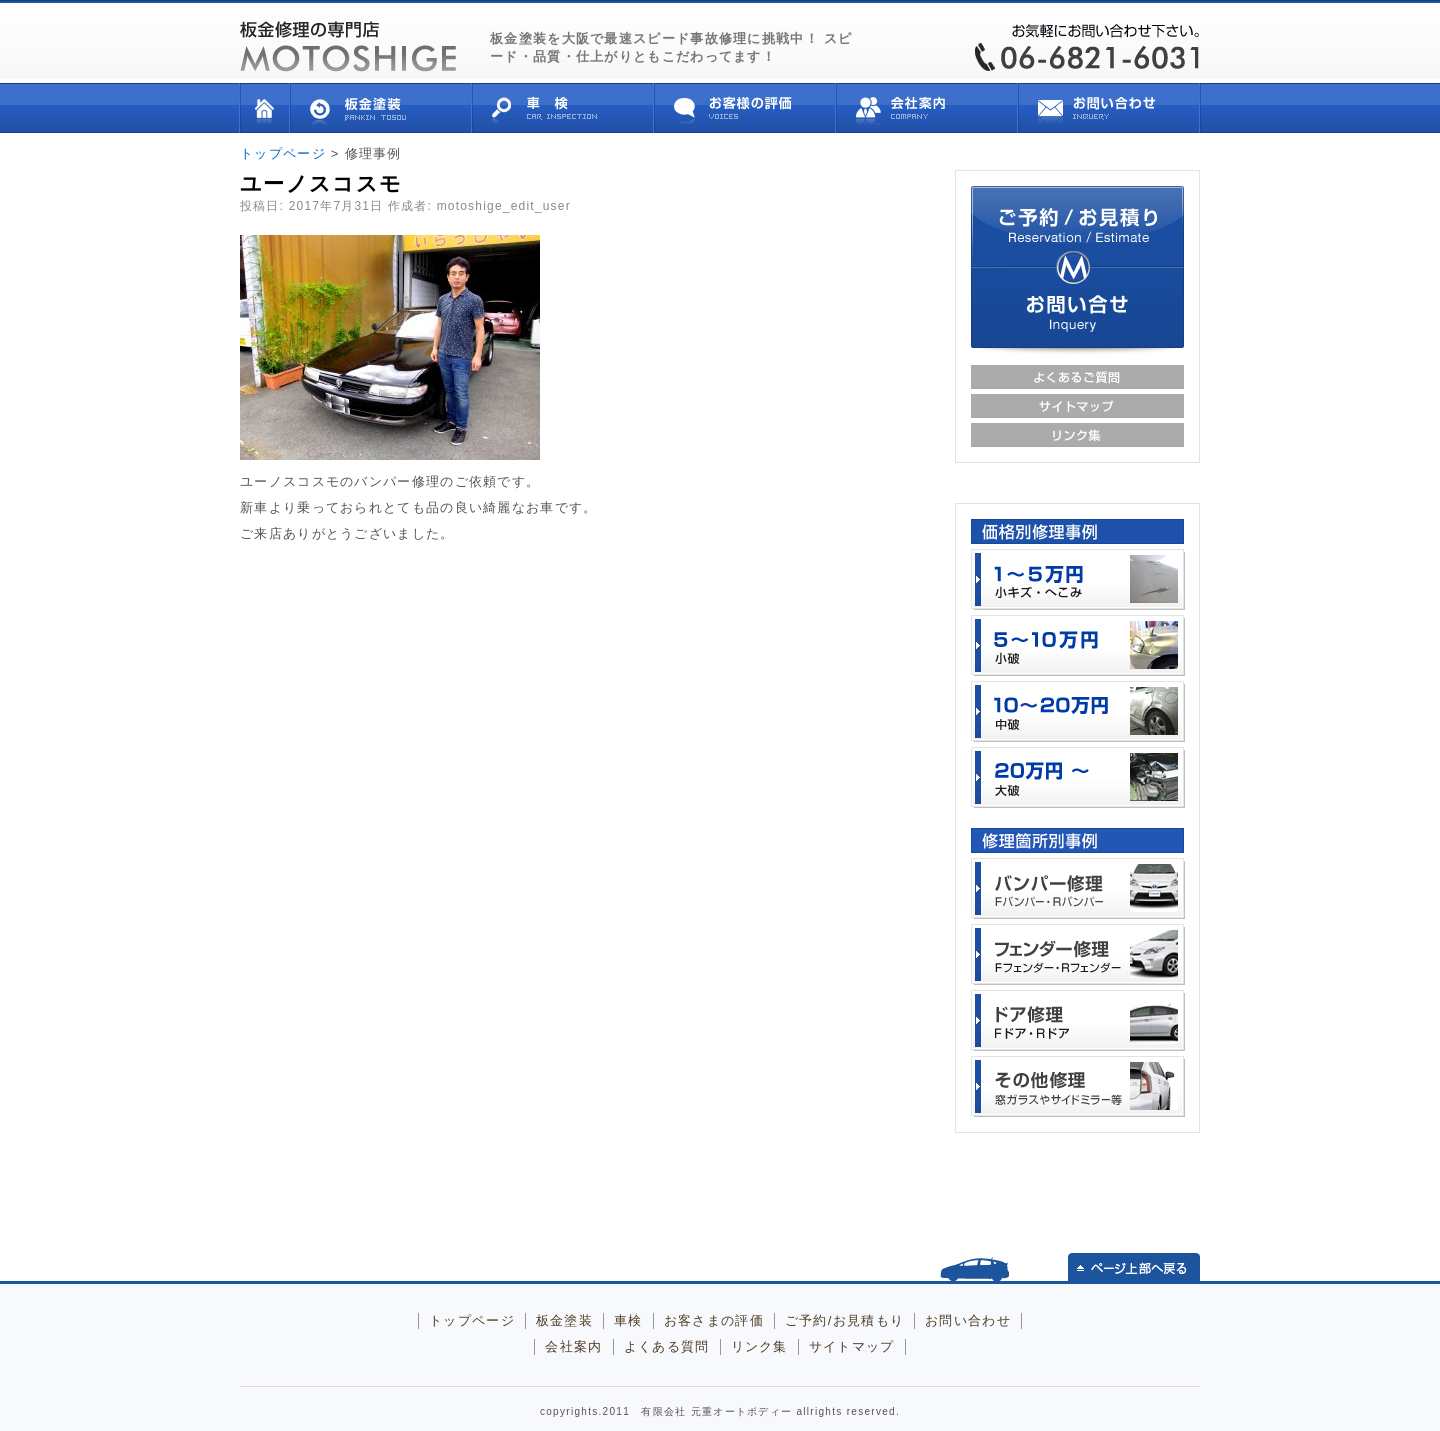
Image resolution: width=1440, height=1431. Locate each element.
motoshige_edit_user (504, 206)
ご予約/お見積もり (844, 1320)
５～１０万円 (1078, 645)
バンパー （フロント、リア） (1078, 888)
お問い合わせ (968, 1320)
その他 (1078, 1086)
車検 (563, 108)
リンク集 (1077, 435)
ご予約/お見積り (1077, 226)
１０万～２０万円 (1078, 711)
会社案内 (927, 108)
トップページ (264, 108)
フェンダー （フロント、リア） (1078, 954)
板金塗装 (381, 108)
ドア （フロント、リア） (1078, 1020)
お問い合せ (1109, 108)
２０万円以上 (1078, 777)
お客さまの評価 (714, 1320)
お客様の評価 (745, 108)
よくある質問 (667, 1346)
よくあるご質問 (1077, 377)
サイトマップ (1077, 406)
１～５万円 (1078, 579)
